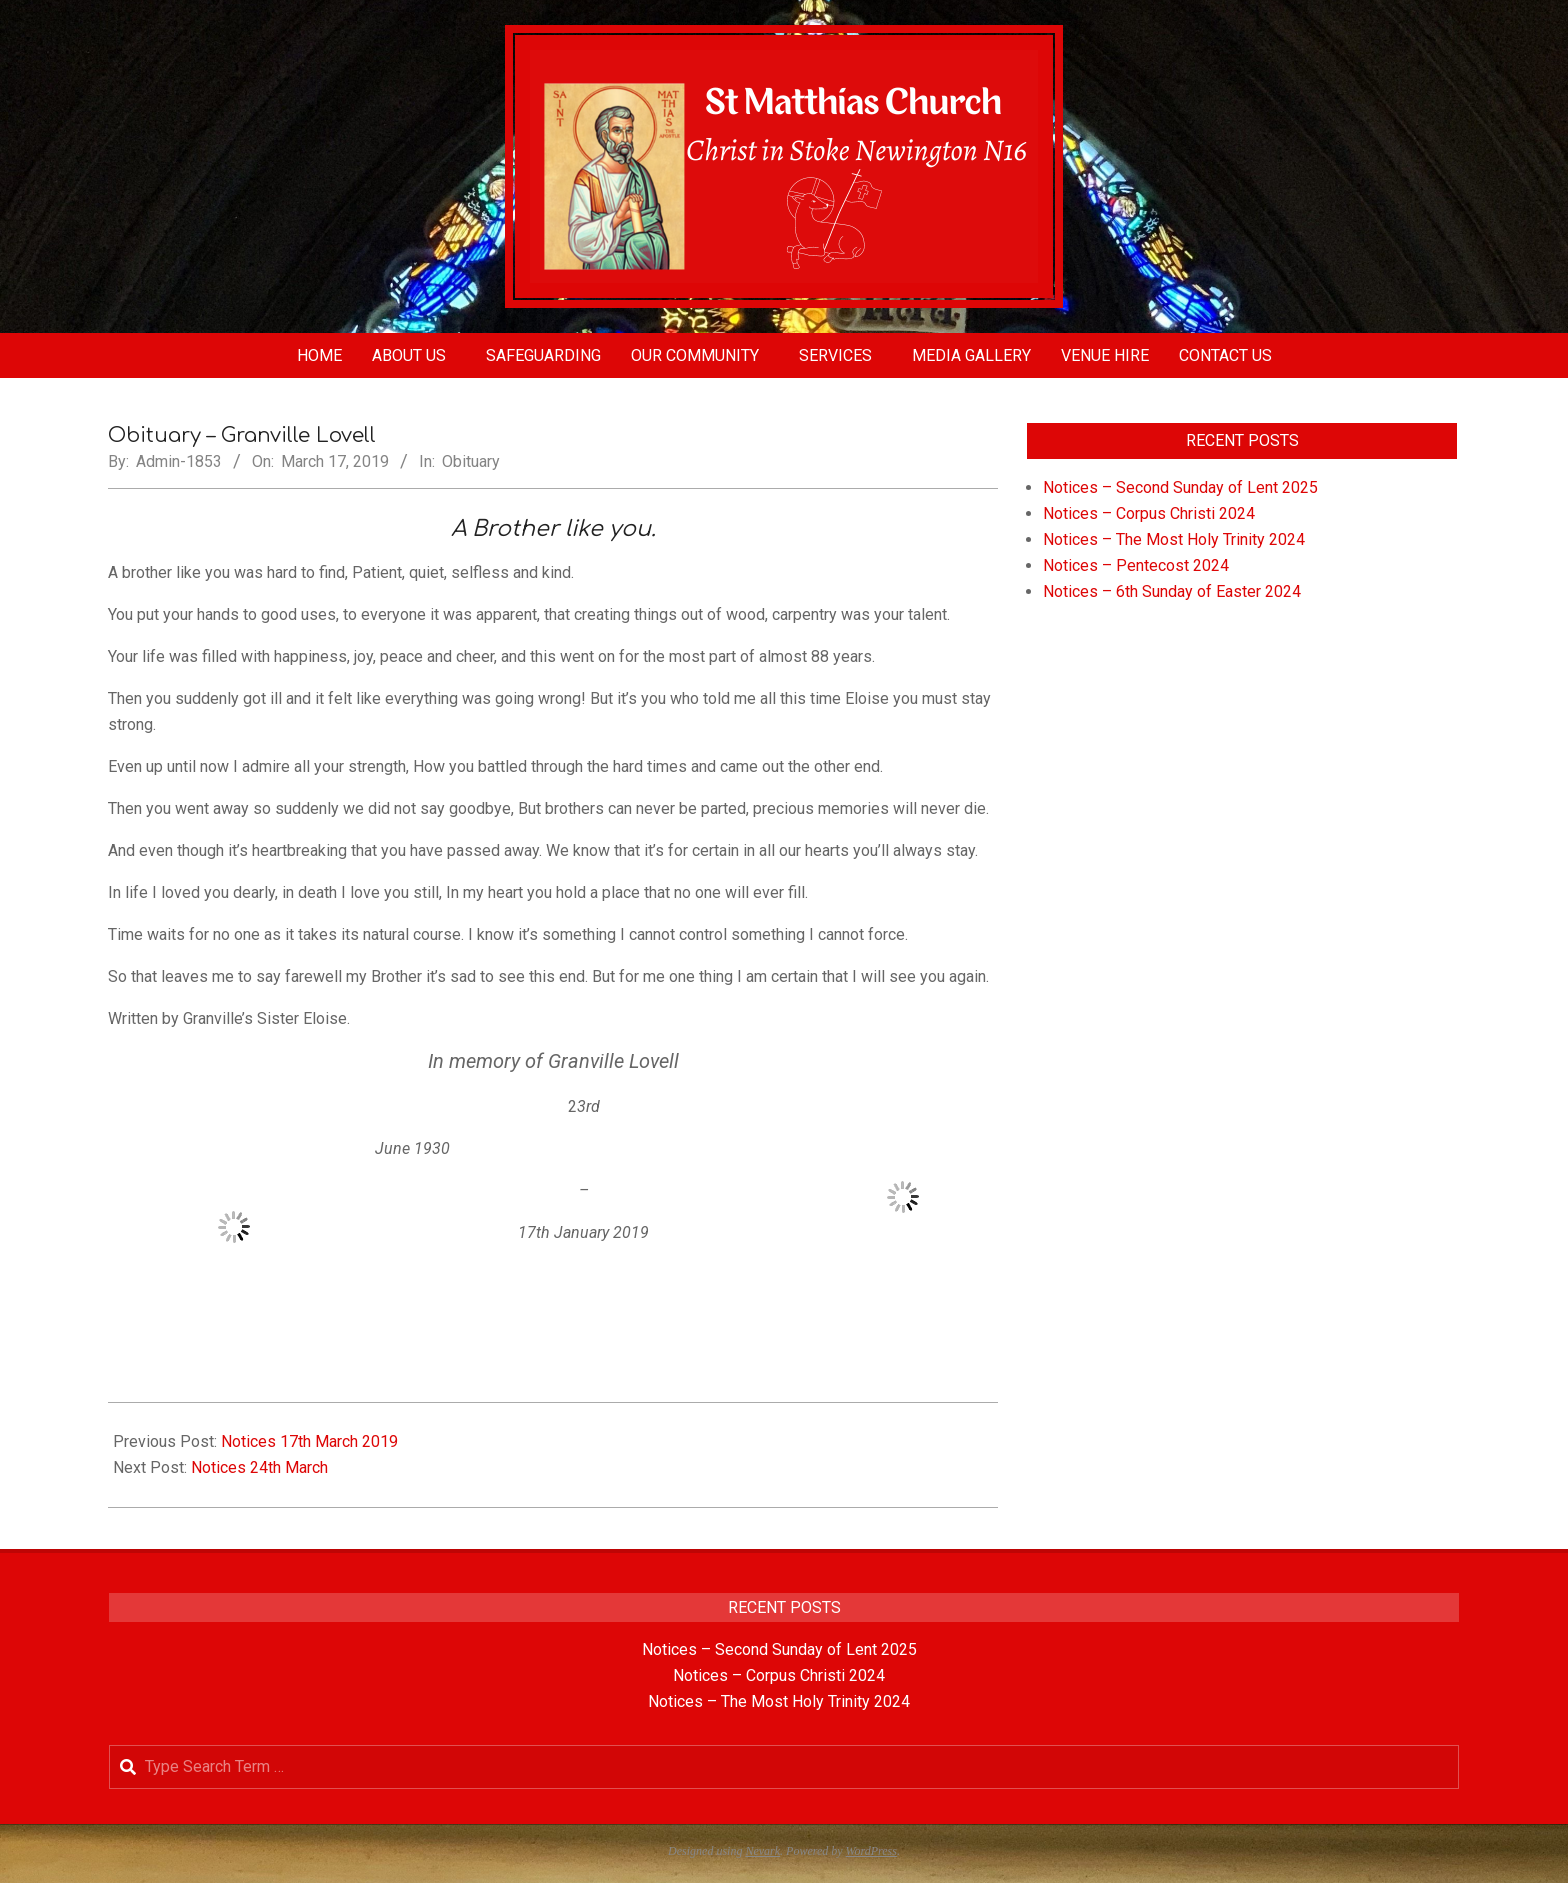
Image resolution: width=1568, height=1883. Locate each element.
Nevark (762, 1851)
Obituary (471, 461)
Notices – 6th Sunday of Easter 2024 (1172, 591)
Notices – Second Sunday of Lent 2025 (1180, 487)
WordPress (871, 1851)
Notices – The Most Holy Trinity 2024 (1174, 539)
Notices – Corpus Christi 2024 (1149, 513)
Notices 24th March (259, 1467)
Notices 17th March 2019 (309, 1441)
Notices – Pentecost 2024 (1136, 565)
